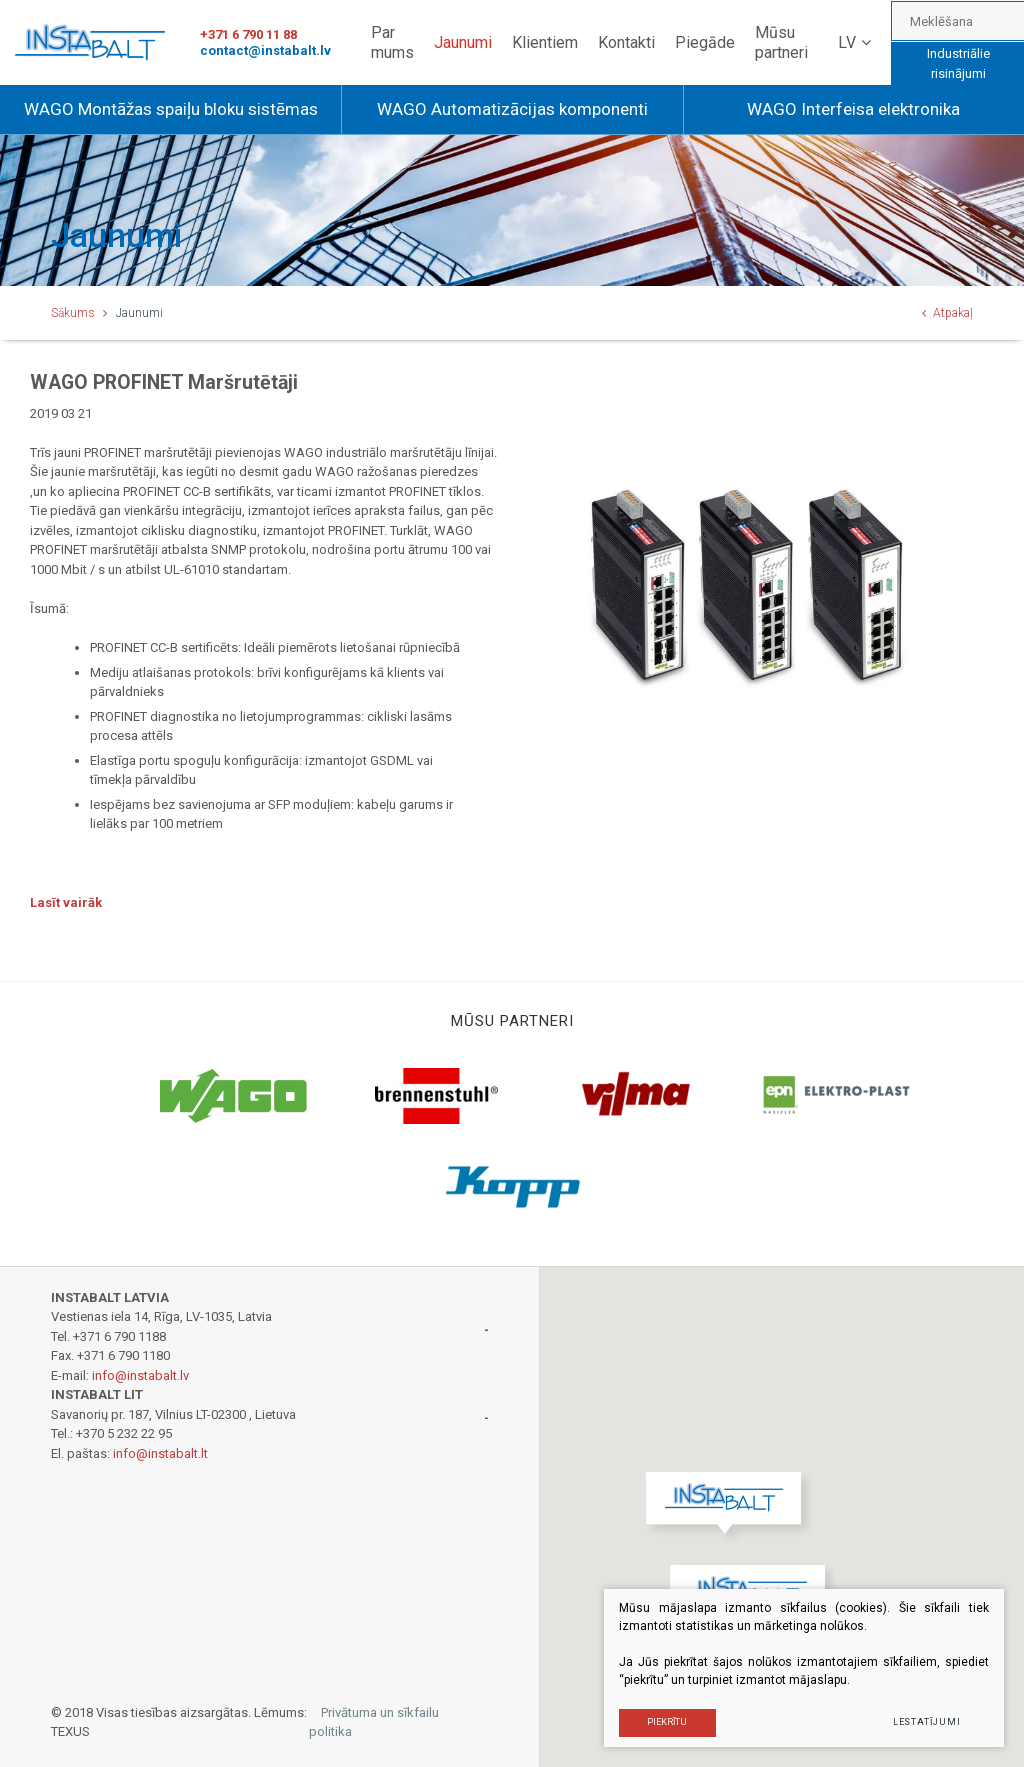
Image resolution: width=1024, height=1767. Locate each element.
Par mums (392, 42)
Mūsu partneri (781, 42)
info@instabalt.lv (140, 1375)
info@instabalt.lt (160, 1453)
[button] (728, 1508)
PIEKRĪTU (667, 1722)
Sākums (73, 313)
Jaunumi (463, 42)
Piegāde (705, 42)
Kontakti (626, 42)
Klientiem (545, 42)
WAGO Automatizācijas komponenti (512, 109)
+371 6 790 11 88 (248, 34)
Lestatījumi (927, 1722)
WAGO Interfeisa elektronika (853, 109)
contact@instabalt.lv (265, 50)
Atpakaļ (947, 313)
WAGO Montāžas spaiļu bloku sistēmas (171, 109)
